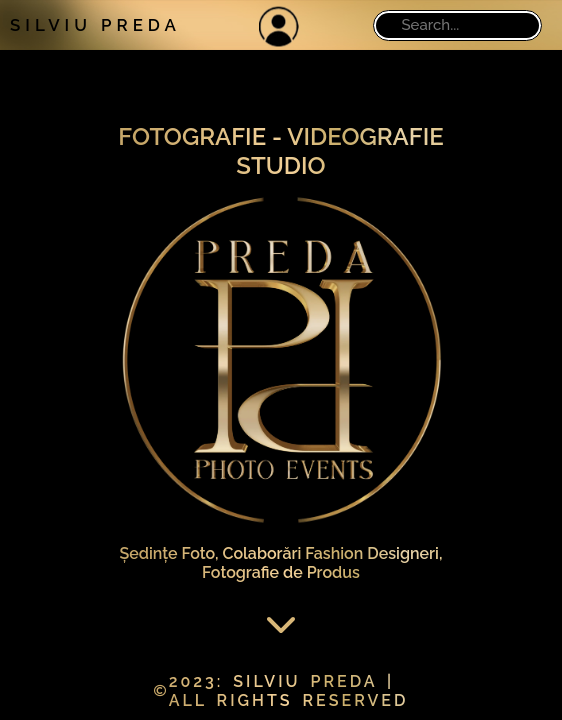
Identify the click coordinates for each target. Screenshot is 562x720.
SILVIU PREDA (95, 25)
